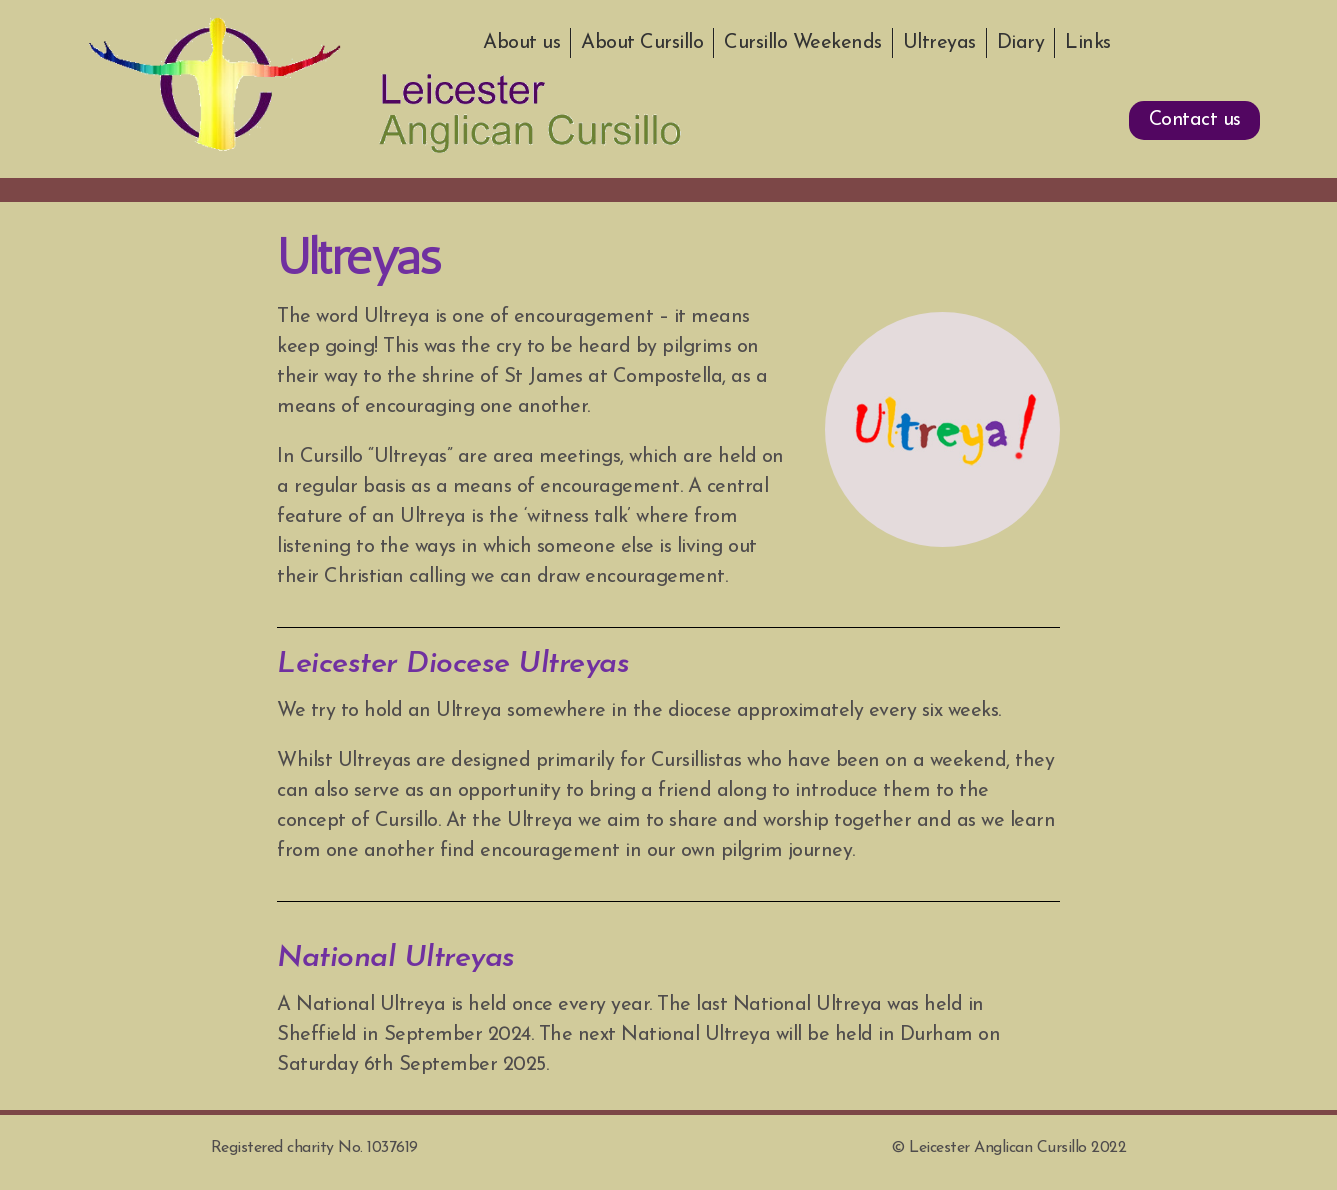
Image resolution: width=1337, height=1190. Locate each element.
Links (1088, 43)
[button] (1193, 121)
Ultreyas (939, 43)
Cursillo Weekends (803, 43)
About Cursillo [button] (642, 43)
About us (521, 43)
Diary (1021, 43)
